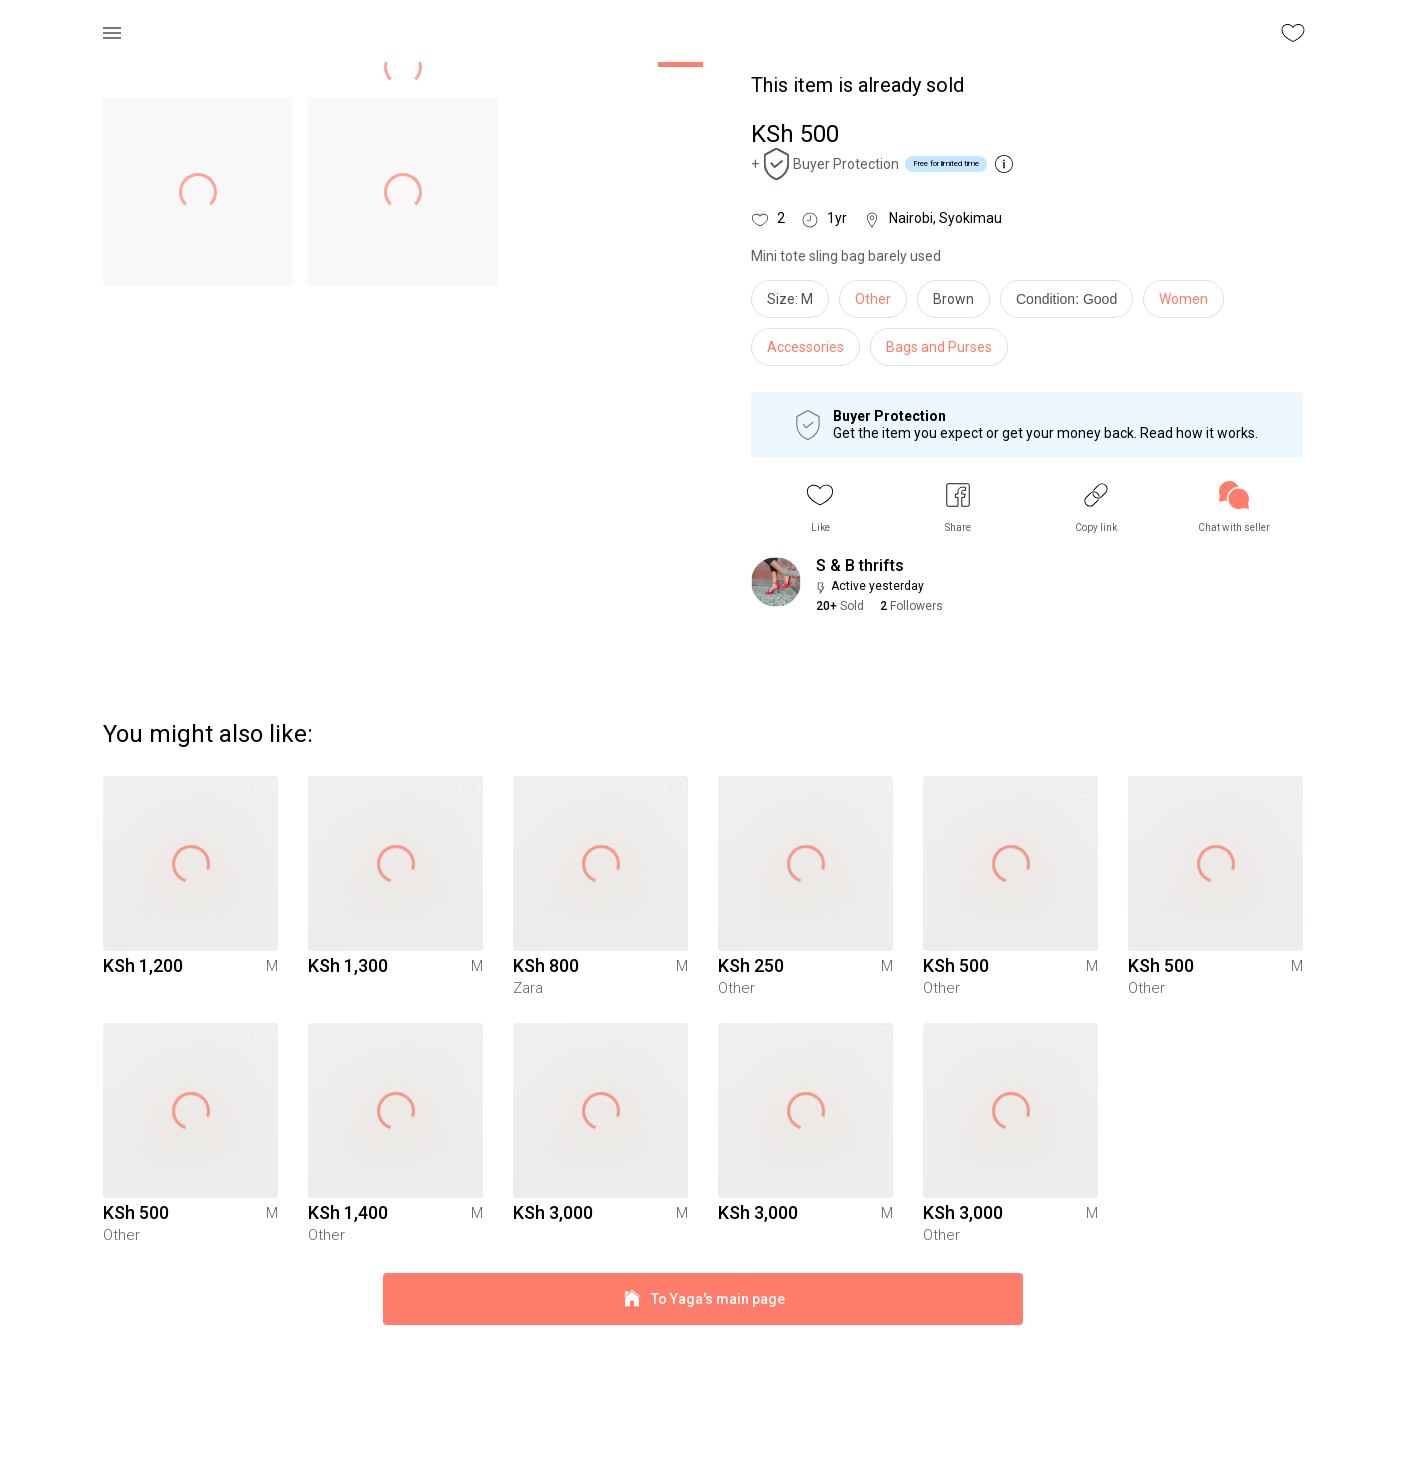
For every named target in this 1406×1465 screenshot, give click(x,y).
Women (1183, 299)
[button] (820, 507)
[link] (1234, 507)
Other (873, 299)
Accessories (805, 347)
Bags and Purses (939, 347)
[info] (1071, 304)
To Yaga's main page (703, 1423)
